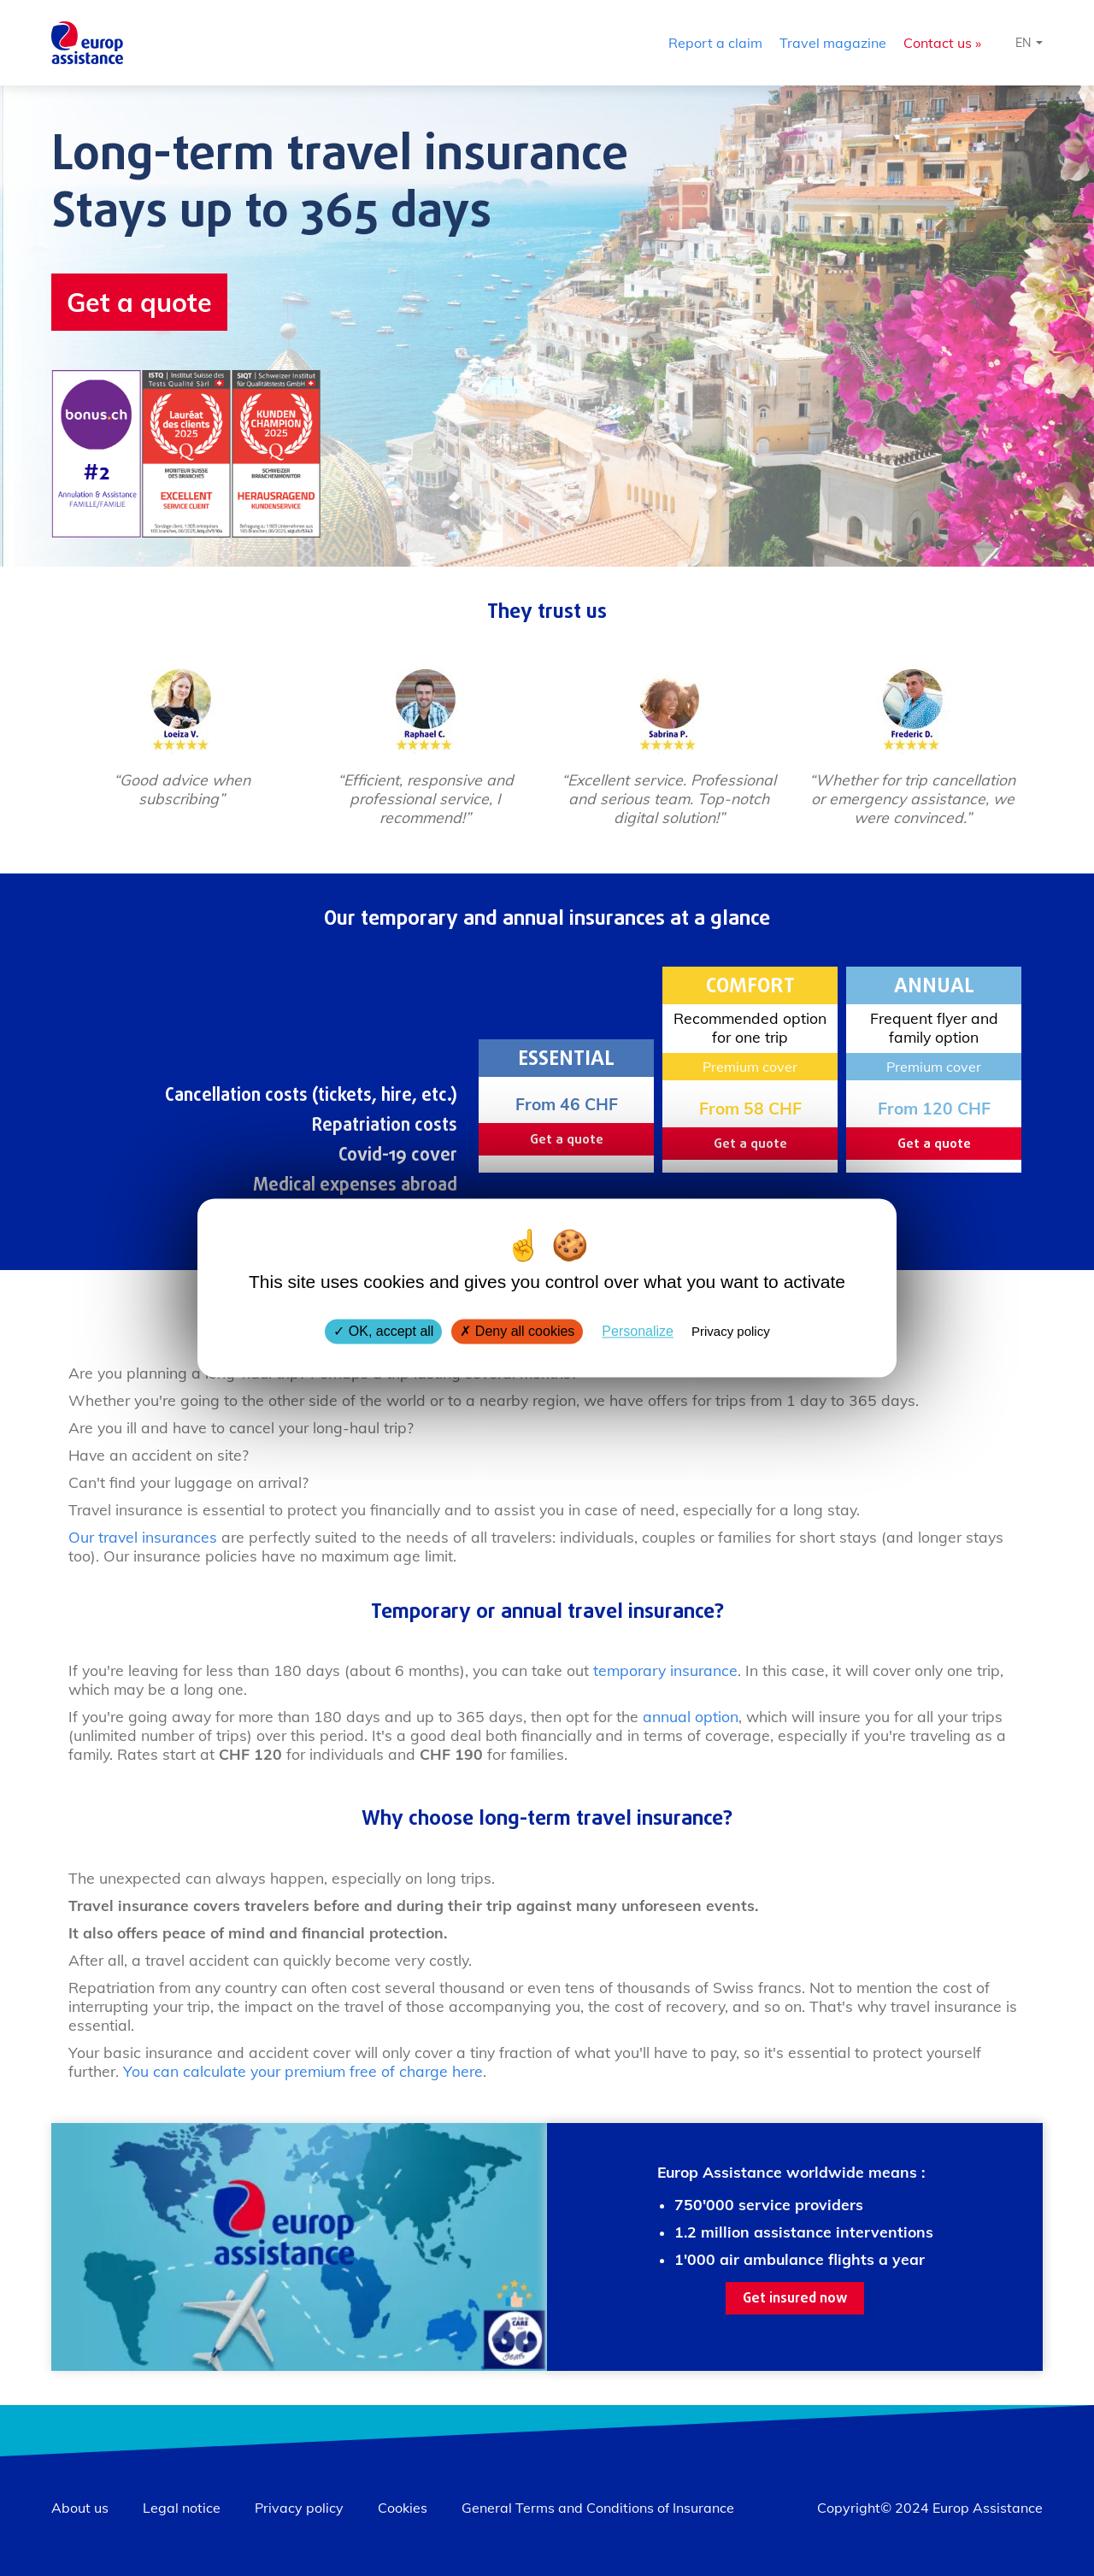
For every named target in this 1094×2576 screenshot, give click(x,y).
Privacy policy (299, 2507)
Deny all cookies (517, 1331)
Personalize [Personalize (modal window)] (637, 1331)
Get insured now (795, 2299)
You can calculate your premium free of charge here (303, 2070)
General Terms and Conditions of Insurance (598, 2507)
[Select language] (1029, 43)
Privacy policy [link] (730, 1331)
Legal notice (182, 2507)
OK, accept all (383, 1331)
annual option (690, 1716)
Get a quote (139, 302)
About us (80, 2507)
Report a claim (715, 43)
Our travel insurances (142, 1536)
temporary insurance (665, 1670)
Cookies (402, 2507)
